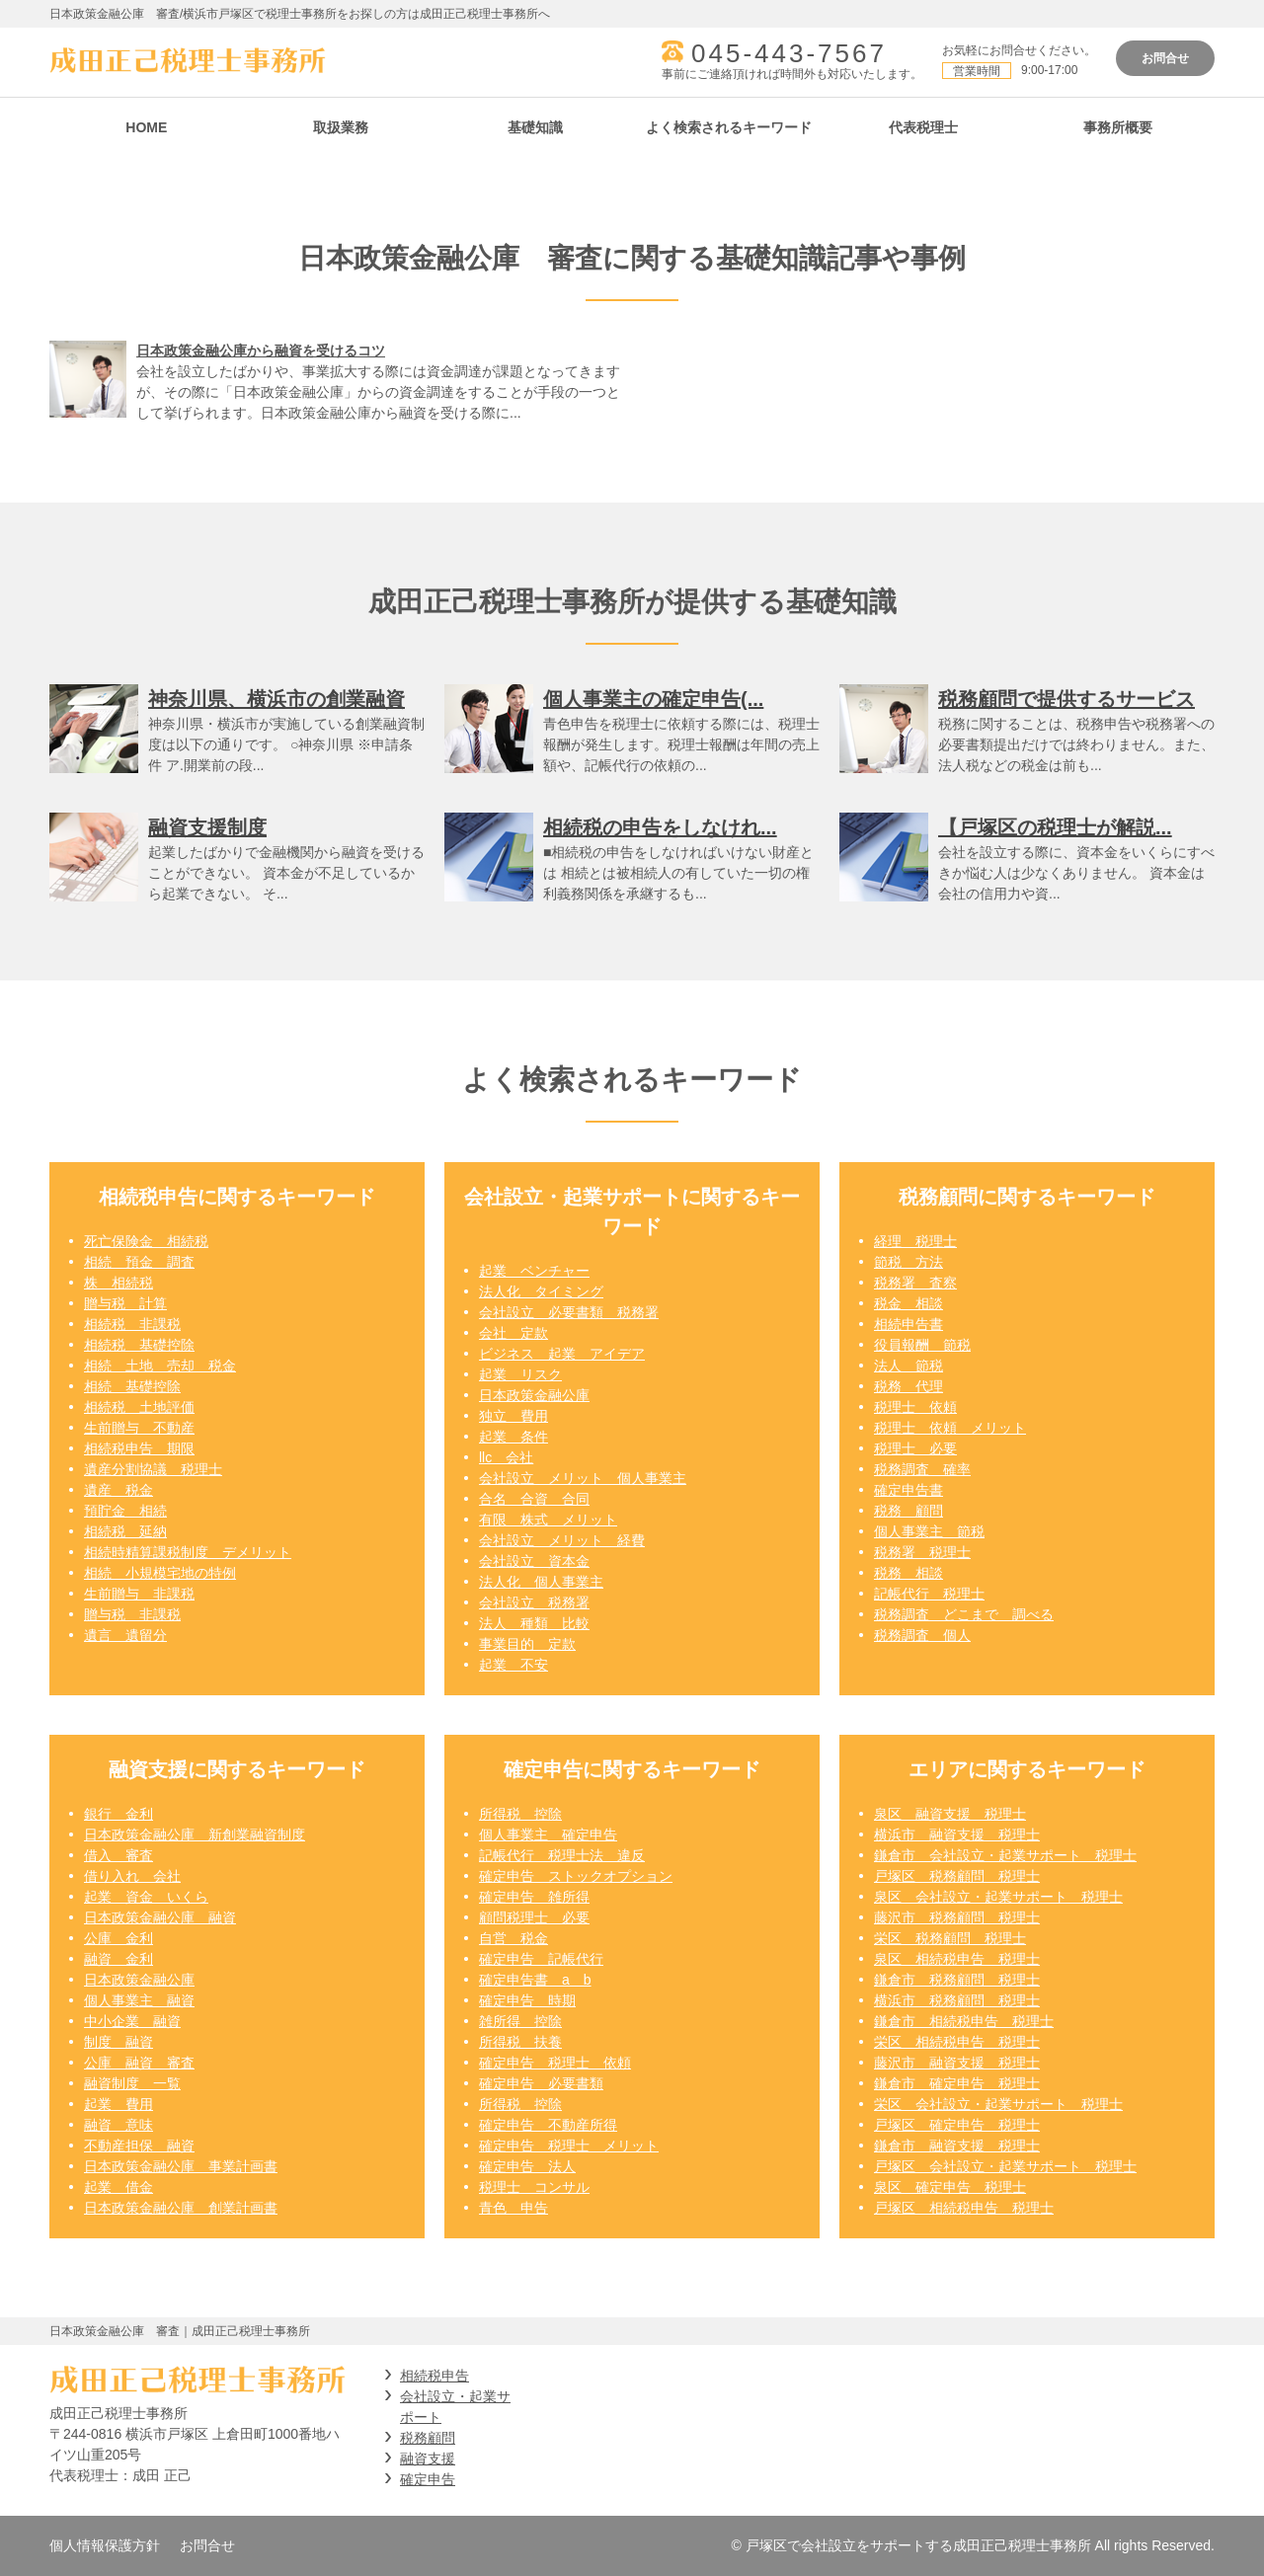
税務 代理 (908, 1386)
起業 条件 (513, 1436)
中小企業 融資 (132, 2021)
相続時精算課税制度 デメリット (187, 1552)
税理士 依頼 (915, 1407)
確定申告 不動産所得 (548, 2125)
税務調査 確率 (922, 1469)
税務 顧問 (908, 1511)
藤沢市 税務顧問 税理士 (957, 1917)
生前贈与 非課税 (139, 1593)
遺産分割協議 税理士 (153, 1469)
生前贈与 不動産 (139, 1428)
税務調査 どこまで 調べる (964, 1614)
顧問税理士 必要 (534, 1917)
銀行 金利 (118, 1814)
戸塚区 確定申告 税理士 (957, 2125)
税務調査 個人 (922, 1635)
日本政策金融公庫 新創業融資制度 (194, 1834)
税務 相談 (908, 1573)
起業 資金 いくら (146, 1897)
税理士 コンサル (534, 2187)
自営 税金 (513, 1938)
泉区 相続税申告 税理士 (957, 1959)
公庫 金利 (118, 1938)
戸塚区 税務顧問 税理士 (957, 1876)
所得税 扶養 (520, 2042)
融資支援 (427, 2458)
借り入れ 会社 (132, 1876)
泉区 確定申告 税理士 (950, 2187)
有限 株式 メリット (548, 1519)
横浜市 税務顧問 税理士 (957, 2000)
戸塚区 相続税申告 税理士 (964, 2208)
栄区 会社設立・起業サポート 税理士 (998, 2104)
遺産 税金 (118, 1490)
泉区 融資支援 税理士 (950, 1814)
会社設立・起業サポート (455, 2406)
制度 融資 (118, 2042)
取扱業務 (340, 127)
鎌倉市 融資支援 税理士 (957, 2145)
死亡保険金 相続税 (146, 1241)
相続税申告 (434, 2375)
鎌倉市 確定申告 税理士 (957, 2083)
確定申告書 (908, 1490)
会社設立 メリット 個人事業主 (582, 1478)
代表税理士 (923, 127)
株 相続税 (118, 1282)
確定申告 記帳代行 (541, 1959)
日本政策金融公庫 (534, 1395)
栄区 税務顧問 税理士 (950, 1938)
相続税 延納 (125, 1531)
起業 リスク (520, 1374)
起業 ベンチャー (534, 1271)
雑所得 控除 (520, 2021)
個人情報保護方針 (104, 2545)
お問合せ (1165, 58)
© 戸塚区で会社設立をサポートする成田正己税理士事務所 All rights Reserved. (973, 2545)
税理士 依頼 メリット (950, 1428)
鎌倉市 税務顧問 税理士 (957, 1980)
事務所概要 (1117, 127)
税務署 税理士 (922, 1552)
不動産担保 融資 (139, 2145)
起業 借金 (118, 2187)
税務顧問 (427, 2438)
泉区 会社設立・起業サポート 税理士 (998, 1897)
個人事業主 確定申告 (548, 1834)
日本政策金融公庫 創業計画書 (180, 2208)
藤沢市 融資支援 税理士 (957, 2062)
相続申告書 (908, 1324)
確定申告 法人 (527, 2166)
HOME (146, 127)
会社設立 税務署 (534, 1602)
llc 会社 (506, 1457)
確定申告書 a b (535, 1980)
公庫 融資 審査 (139, 2062)
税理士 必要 (915, 1448)
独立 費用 (513, 1416)
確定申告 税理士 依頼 (555, 2062)
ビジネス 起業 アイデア (562, 1354)
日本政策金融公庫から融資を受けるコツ (260, 350)
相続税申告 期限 (139, 1448)
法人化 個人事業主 (541, 1582)
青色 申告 (513, 2208)
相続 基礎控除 (132, 1386)
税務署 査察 (915, 1282)
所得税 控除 (520, 1814)
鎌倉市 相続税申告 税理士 (964, 2021)
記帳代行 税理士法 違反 (562, 1855)
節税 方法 (908, 1262)
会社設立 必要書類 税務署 (569, 1312)
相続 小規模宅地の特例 (160, 1573)
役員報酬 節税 (922, 1345)
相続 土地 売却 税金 (160, 1365)
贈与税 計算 (125, 1303)
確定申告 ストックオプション (575, 1876)
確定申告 (427, 2479)
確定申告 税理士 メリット (569, 2145)
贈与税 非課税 (132, 1614)
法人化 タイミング (541, 1291)
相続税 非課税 (132, 1324)
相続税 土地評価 (139, 1407)
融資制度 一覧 (132, 2083)
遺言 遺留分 (125, 1635)
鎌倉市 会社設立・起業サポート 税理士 (1005, 1855)
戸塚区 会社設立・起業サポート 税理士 (1005, 2166)
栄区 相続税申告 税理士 (957, 2042)
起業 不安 (513, 1665)
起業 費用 (118, 2104)
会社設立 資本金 (534, 1561)
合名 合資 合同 (534, 1499)
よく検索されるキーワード (729, 127)
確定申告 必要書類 (541, 2083)
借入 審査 (118, 1855)
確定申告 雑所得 (534, 1897)
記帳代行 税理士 (929, 1593)
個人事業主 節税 (929, 1531)
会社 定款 (513, 1333)
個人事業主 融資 (139, 2000)
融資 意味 (118, 2125)
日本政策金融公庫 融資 (160, 1917)
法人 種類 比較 (534, 1623)
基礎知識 (535, 127)
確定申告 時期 (527, 2000)
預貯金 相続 (125, 1511)
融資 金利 (118, 1959)
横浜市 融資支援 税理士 (957, 1834)
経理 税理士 (915, 1241)
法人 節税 (908, 1365)
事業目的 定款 (527, 1644)
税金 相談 (908, 1303)
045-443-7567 (789, 53)
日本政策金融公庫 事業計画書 (180, 2166)
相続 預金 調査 (139, 1262)
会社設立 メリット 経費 (562, 1540)
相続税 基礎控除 (139, 1345)
